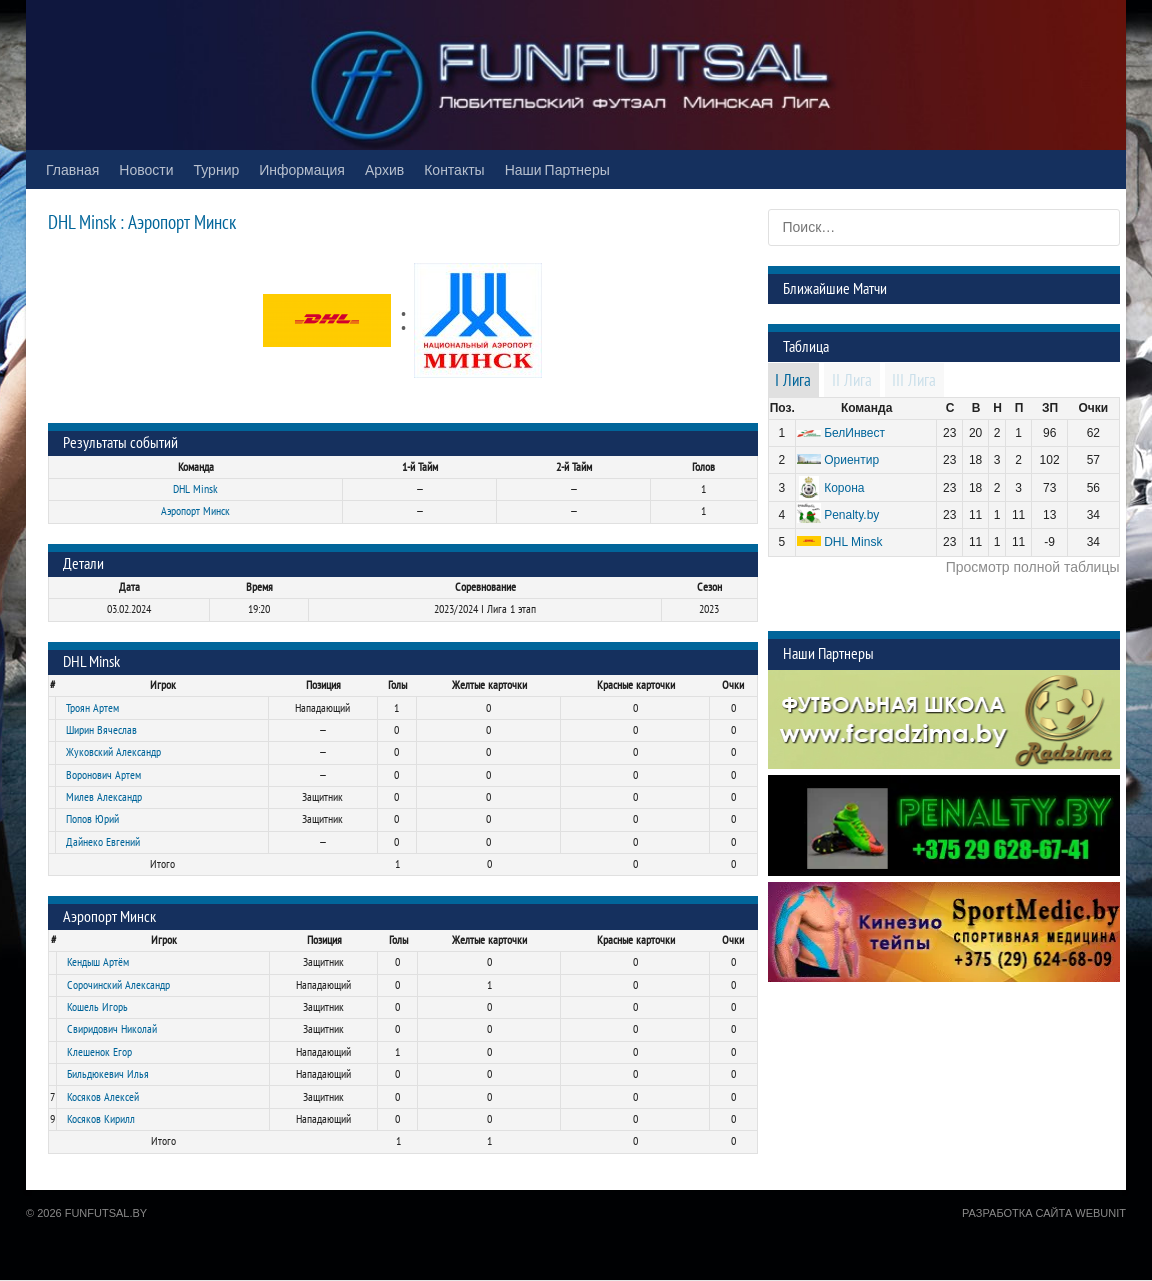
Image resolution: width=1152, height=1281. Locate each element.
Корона (844, 488)
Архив (384, 169)
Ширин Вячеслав (101, 730)
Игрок (163, 685)
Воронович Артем (103, 775)
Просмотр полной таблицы (1033, 567)
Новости (146, 169)
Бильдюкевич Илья (108, 1074)
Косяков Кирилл (101, 1119)
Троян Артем (92, 708)
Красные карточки (636, 685)
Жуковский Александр (113, 752)
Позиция (323, 685)
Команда (866, 408)
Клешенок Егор (99, 1052)
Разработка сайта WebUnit (1044, 1213)
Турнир (217, 169)
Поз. (782, 408)
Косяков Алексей (103, 1097)
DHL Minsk (195, 489)
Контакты (454, 169)
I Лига (793, 381)
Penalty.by (851, 515)
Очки (733, 685)
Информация (302, 169)
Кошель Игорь (97, 1007)
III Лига (914, 381)
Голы (397, 685)
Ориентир (851, 460)
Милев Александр (104, 797)
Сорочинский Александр (118, 985)
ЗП (1050, 408)
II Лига (852, 381)
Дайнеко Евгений (103, 842)
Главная (72, 169)
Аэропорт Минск (195, 511)
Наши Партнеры (557, 169)
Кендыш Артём (98, 962)
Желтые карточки (489, 685)
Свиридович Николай (112, 1029)
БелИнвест (854, 433)
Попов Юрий (92, 819)
